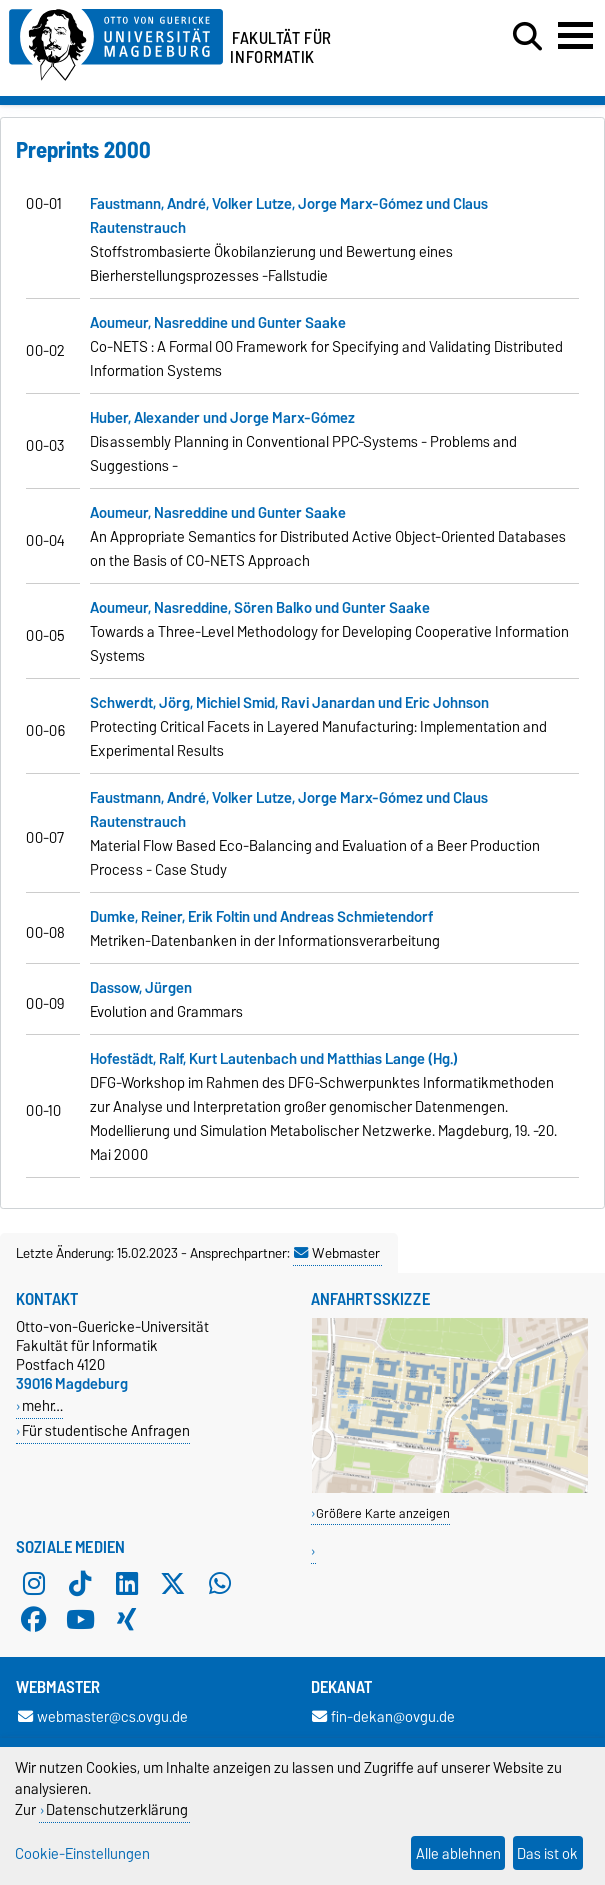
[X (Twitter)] (173, 1583)
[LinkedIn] (127, 1583)
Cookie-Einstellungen (82, 1853)
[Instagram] (34, 1583)
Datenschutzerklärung (117, 1809)
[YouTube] (80, 1619)
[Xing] (127, 1619)
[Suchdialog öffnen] (527, 37)
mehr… (42, 1405)
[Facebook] (34, 1619)
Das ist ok (547, 1853)
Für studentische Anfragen (106, 1430)
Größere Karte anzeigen (383, 1513)
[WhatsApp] (220, 1583)
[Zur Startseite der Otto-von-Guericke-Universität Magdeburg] (116, 41)
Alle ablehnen (458, 1853)
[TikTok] (80, 1583)
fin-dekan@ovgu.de (383, 1716)
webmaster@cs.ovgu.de (103, 1716)
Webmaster (337, 1253)
